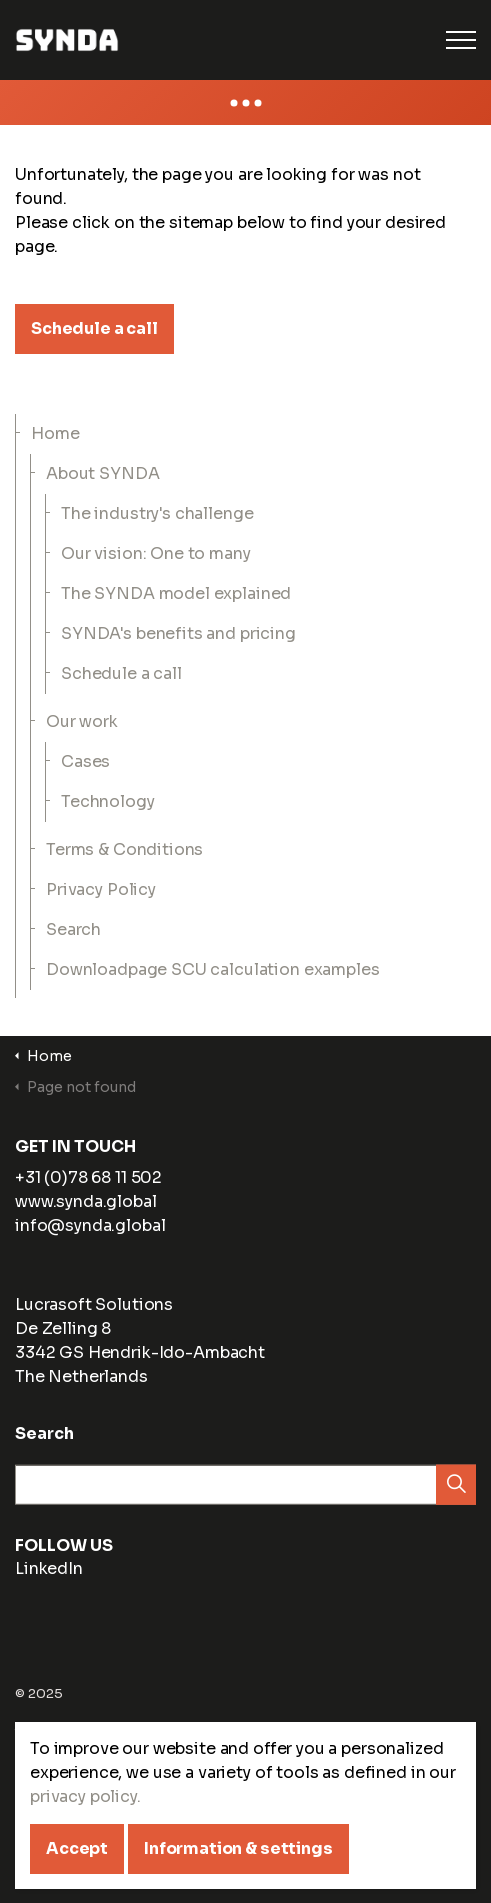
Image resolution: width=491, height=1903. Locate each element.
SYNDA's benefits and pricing (178, 633)
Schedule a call (94, 329)
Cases (85, 761)
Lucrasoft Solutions (94, 1304)
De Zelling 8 (63, 1328)
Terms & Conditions (124, 849)
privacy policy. (85, 1837)
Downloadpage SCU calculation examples (212, 969)
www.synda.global (86, 1201)
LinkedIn (35, 1574)
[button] (456, 1490)
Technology (108, 801)
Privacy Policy (101, 889)
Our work (82, 721)
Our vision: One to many (156, 553)
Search (73, 929)
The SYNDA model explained (176, 593)
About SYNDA (102, 473)
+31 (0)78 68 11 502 (88, 1177)
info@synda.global (90, 1225)
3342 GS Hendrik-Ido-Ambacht (140, 1352)
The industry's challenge (157, 513)
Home (55, 433)
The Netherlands (81, 1376)
